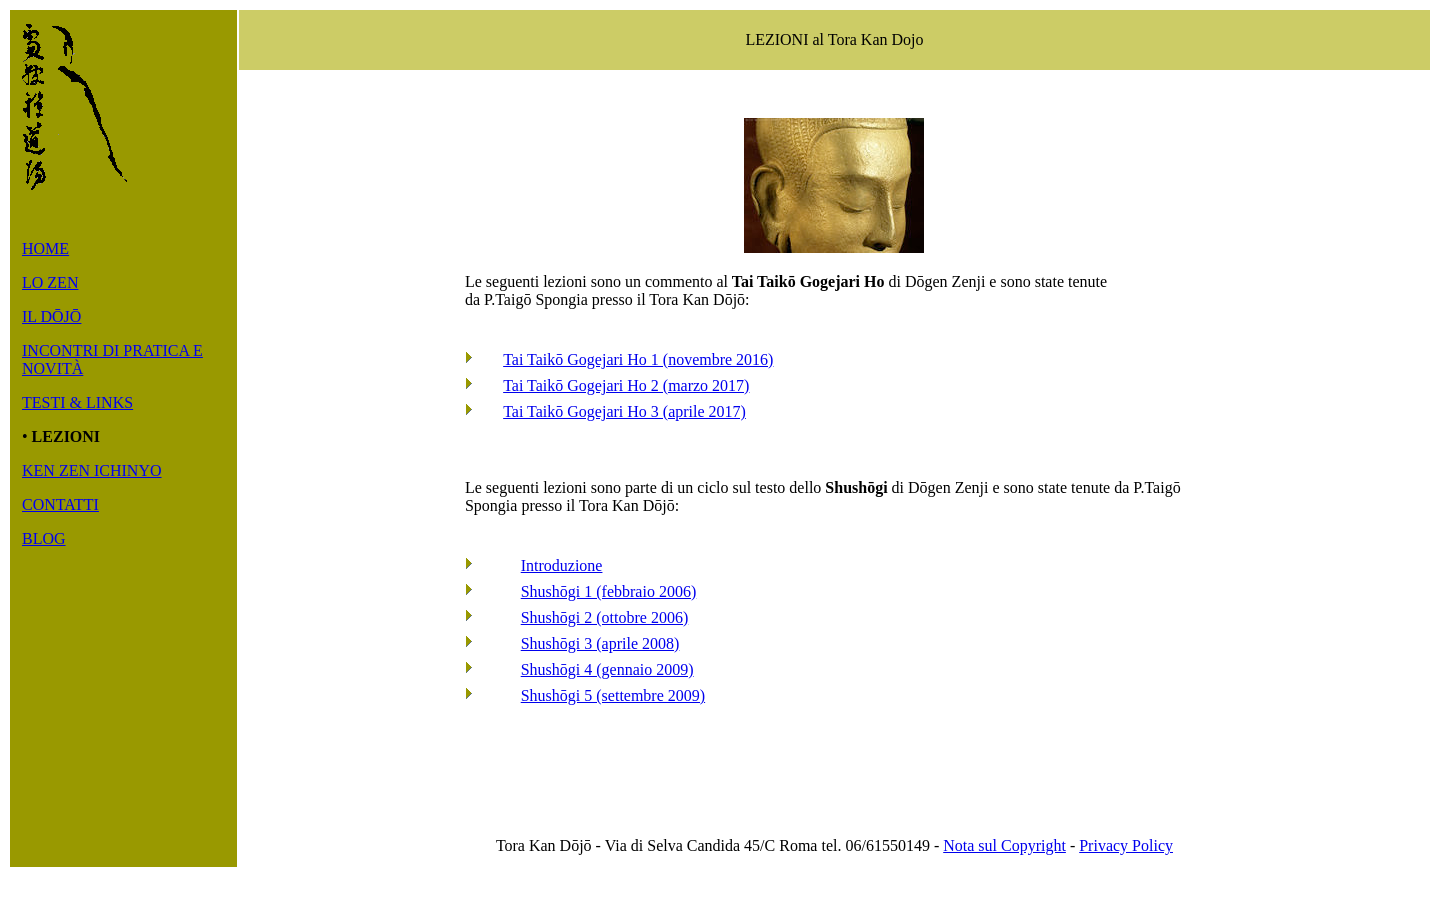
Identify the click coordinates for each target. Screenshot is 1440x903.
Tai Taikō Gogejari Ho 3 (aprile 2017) (624, 411)
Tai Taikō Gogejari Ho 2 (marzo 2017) (626, 385)
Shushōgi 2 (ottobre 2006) (605, 617)
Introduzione (562, 565)
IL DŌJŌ (51, 316)
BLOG (44, 538)
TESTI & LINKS (77, 402)
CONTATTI (60, 504)
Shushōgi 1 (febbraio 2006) (609, 591)
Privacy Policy (1126, 845)
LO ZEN (50, 282)
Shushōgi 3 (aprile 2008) (600, 643)
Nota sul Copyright (1004, 845)
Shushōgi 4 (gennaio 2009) (607, 669)
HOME (45, 248)
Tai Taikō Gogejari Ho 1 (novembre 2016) (638, 359)
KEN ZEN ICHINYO (92, 470)
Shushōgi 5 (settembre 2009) (613, 695)
